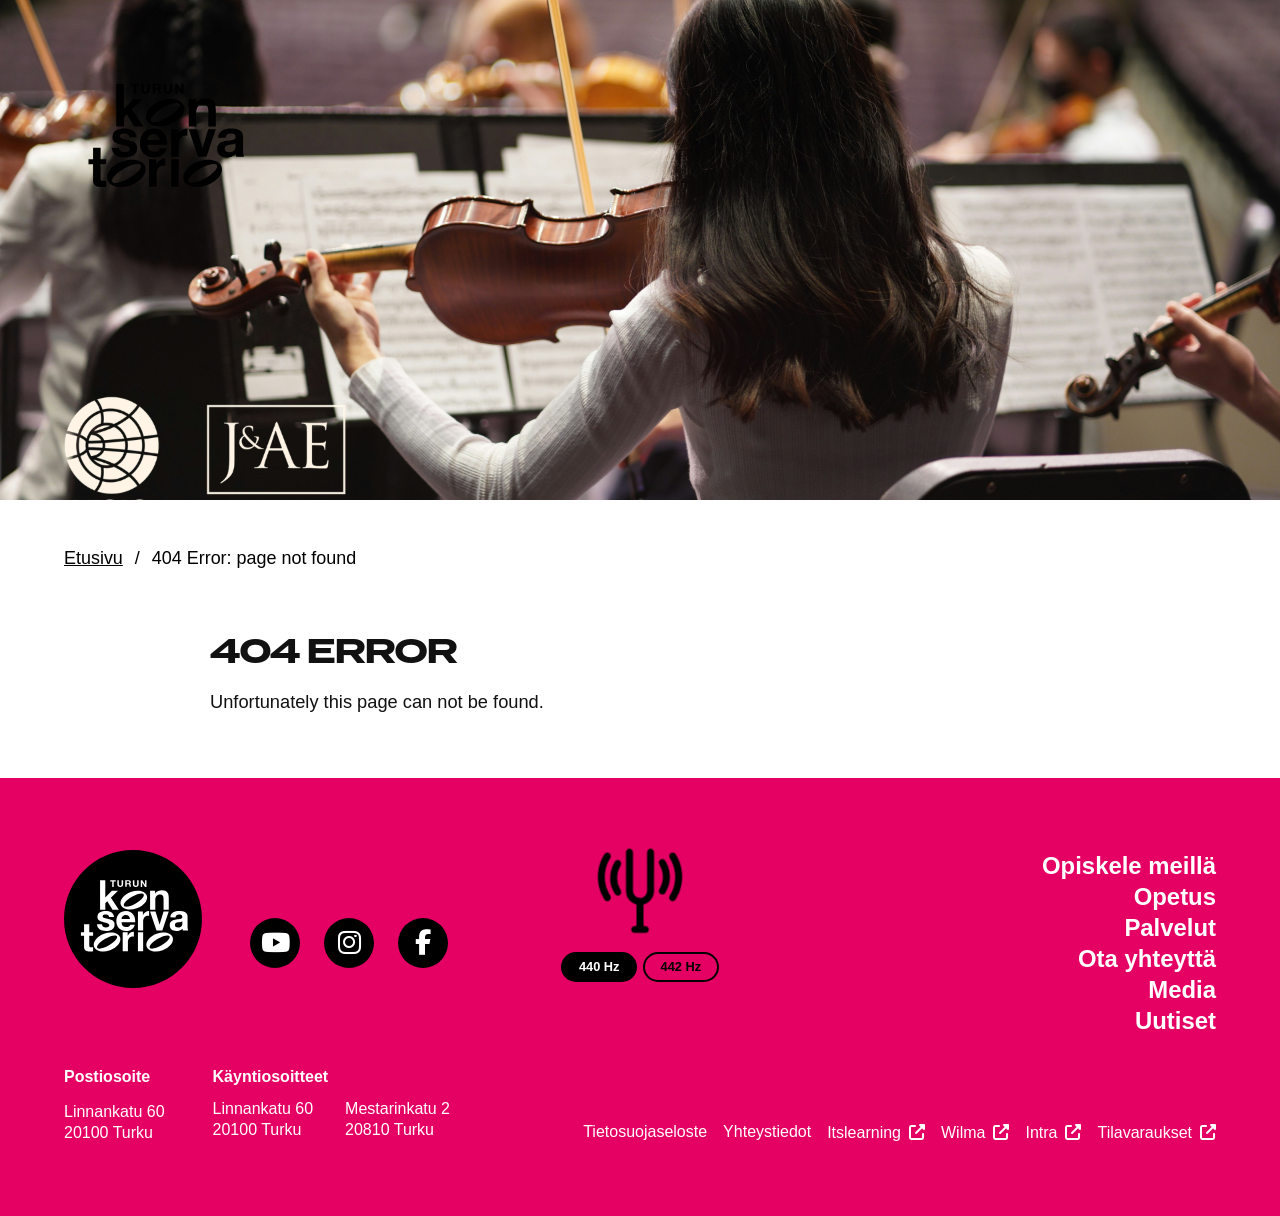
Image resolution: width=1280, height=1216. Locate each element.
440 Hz (599, 966)
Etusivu (93, 558)
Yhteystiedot (767, 1131)
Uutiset (1175, 1020)
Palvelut (1170, 927)
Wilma (963, 1132)
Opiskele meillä (1129, 865)
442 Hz (681, 966)
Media (1182, 989)
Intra (1041, 1132)
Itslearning (864, 1132)
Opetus (1175, 896)
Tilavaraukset (1144, 1132)
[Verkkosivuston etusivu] (164, 140)
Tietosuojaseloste (645, 1131)
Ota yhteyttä (1147, 958)
